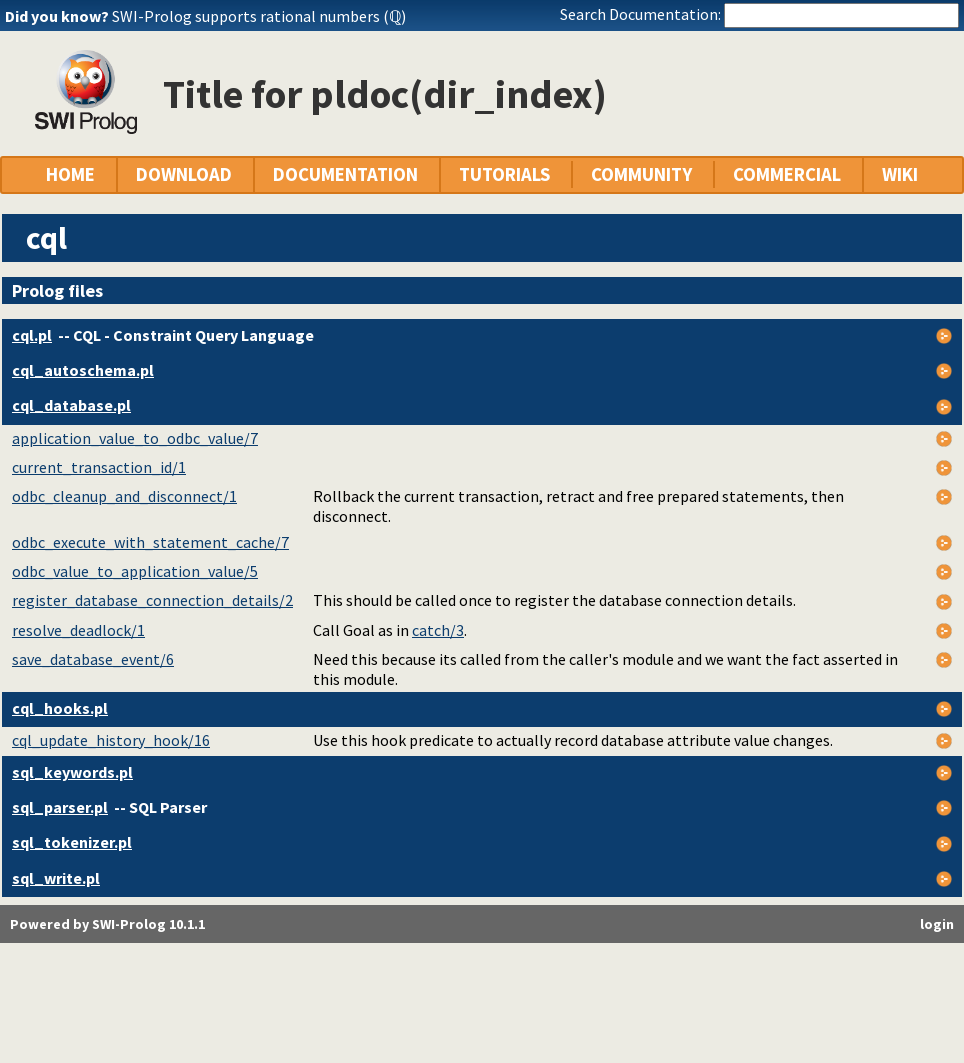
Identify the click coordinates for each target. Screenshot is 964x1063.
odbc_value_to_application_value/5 (135, 571)
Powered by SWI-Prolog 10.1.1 (107, 924)
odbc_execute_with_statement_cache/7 (150, 542)
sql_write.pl (56, 878)
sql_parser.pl (60, 807)
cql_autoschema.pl (83, 370)
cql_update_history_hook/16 (111, 740)
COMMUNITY (641, 174)
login (937, 924)
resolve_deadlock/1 (78, 630)
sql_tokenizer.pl (72, 842)
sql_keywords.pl (72, 772)
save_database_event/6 (93, 659)
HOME (70, 174)
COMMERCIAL (787, 174)
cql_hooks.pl (60, 708)
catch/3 (438, 630)
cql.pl (32, 335)
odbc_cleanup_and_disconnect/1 (124, 496)
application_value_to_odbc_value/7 (135, 438)
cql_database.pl (71, 405)
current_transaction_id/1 (99, 467)
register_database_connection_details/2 (152, 600)
